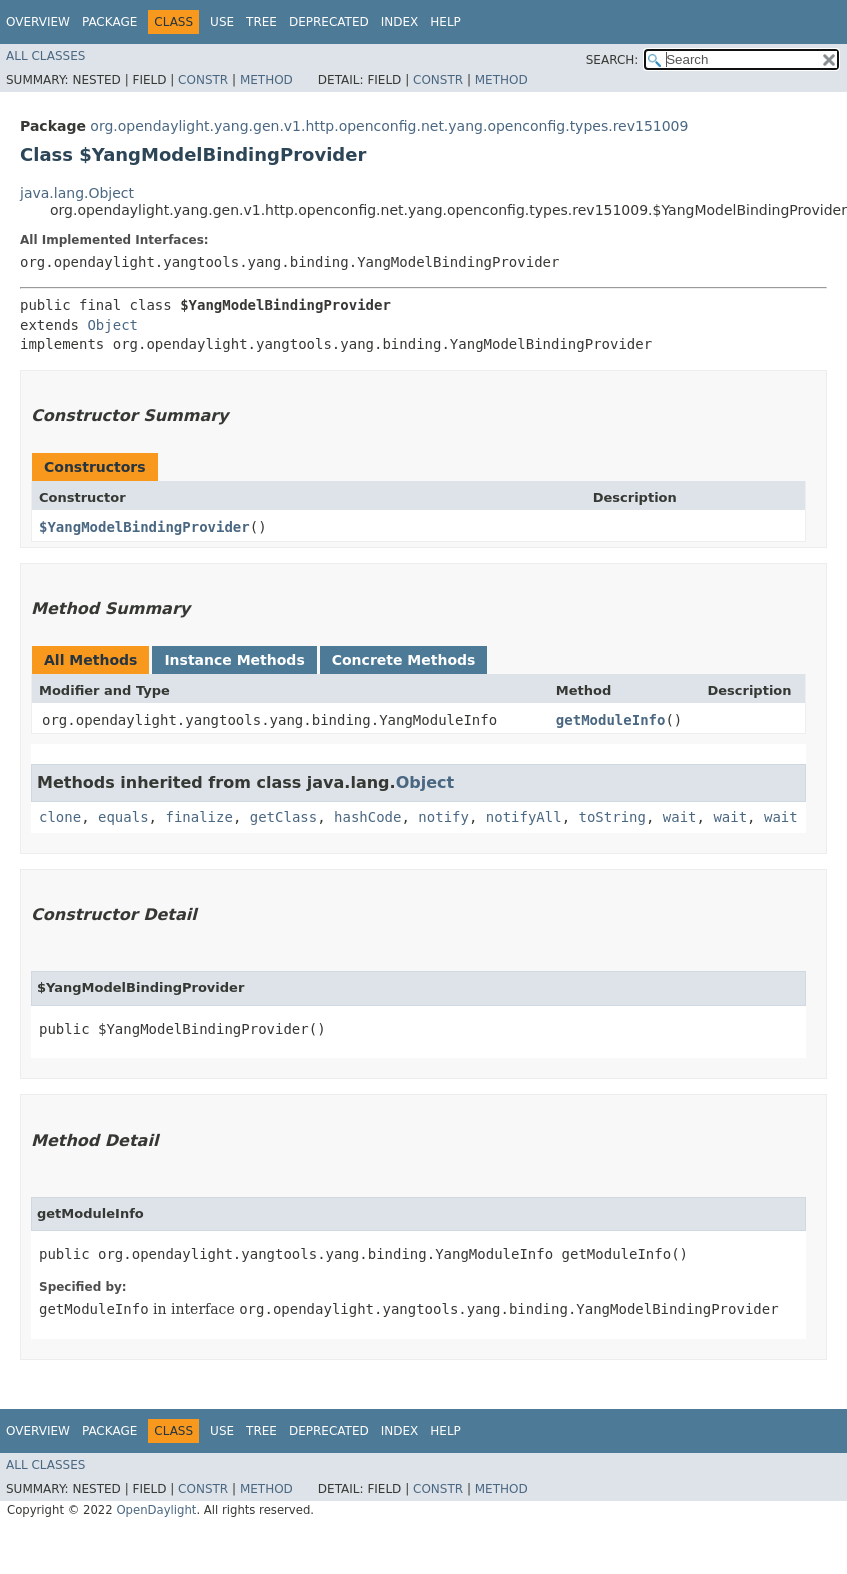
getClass (283, 817)
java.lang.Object (77, 193)
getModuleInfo (611, 720)
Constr (203, 80)
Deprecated (329, 22)
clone (60, 817)
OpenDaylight (156, 1510)
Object (112, 325)
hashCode (367, 817)
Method (266, 80)
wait (680, 817)
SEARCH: (612, 60)
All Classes (45, 56)
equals (123, 817)
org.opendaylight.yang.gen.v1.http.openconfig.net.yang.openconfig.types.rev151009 (389, 126)
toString (612, 817)
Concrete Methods (404, 660)
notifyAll (524, 817)
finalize (198, 817)
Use (222, 22)
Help (445, 22)
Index (400, 22)
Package (109, 22)
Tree (261, 22)
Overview (38, 22)
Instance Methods (234, 660)
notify (443, 817)
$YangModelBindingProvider (144, 527)
